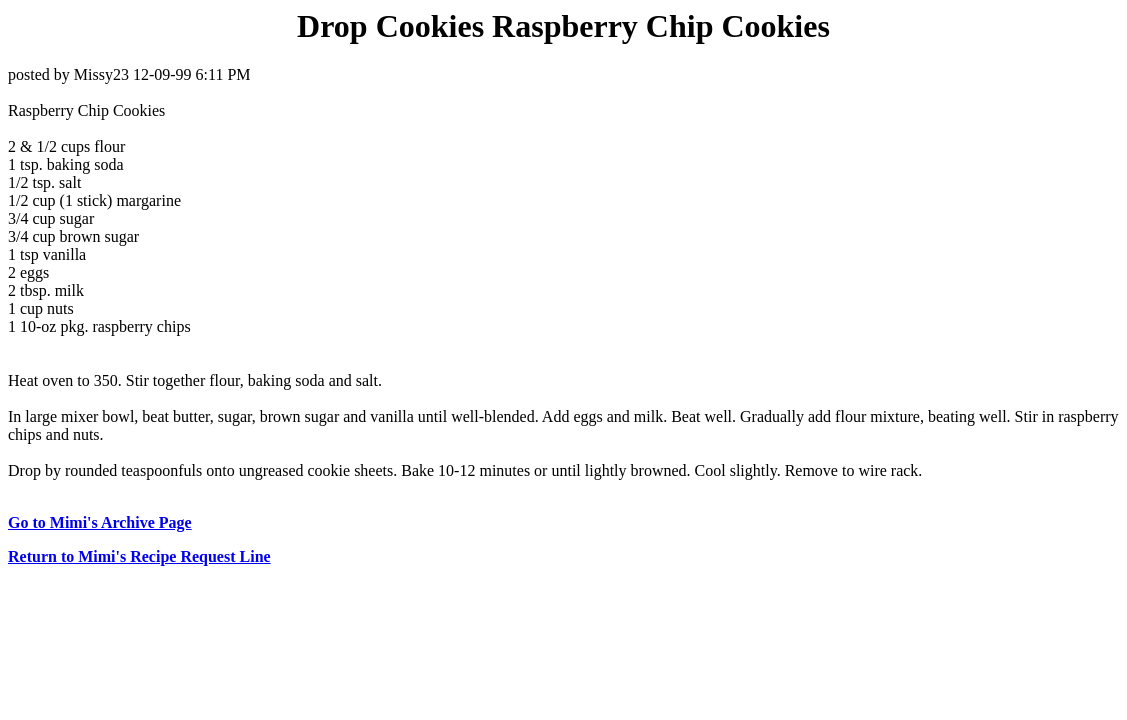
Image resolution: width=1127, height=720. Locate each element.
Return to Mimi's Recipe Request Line (139, 556)
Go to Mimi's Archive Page (100, 522)
